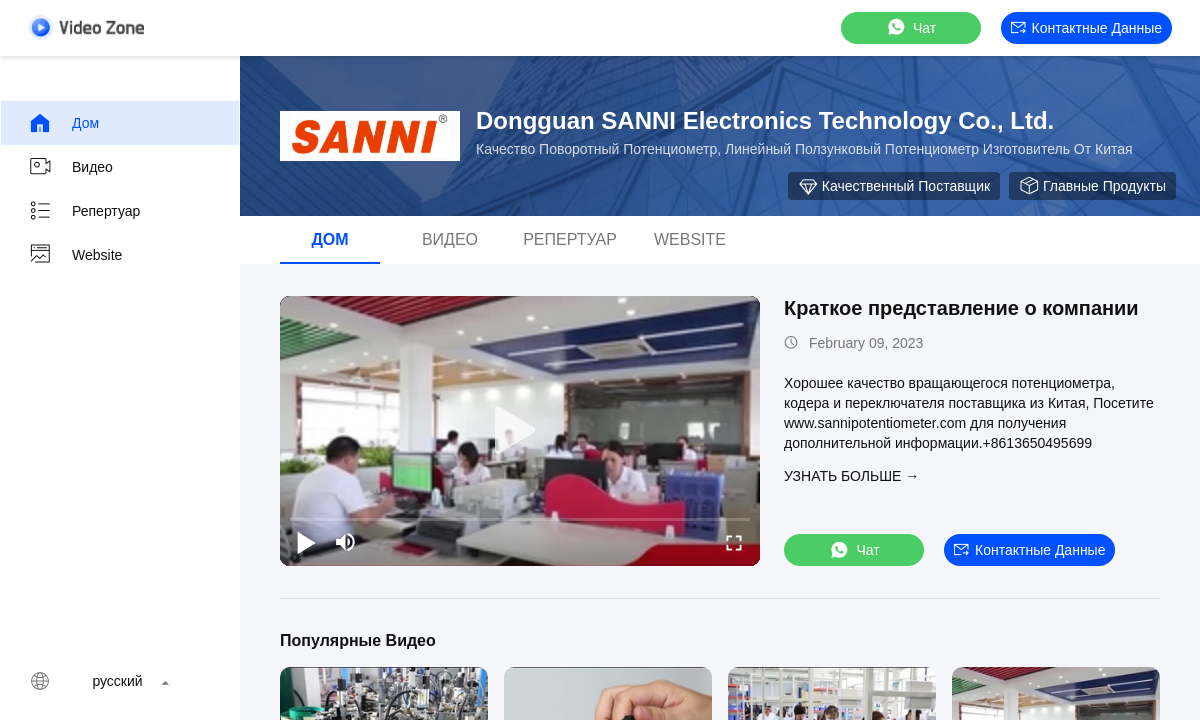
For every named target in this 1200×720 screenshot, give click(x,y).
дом (63, 123)
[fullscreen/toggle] (734, 542)
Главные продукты (1092, 186)
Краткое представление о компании (961, 308)
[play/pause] (306, 542)
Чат (910, 27)
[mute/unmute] (346, 542)
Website (75, 255)
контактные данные (1086, 28)
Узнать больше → (851, 476)
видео (70, 167)
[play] (520, 431)
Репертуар (84, 211)
